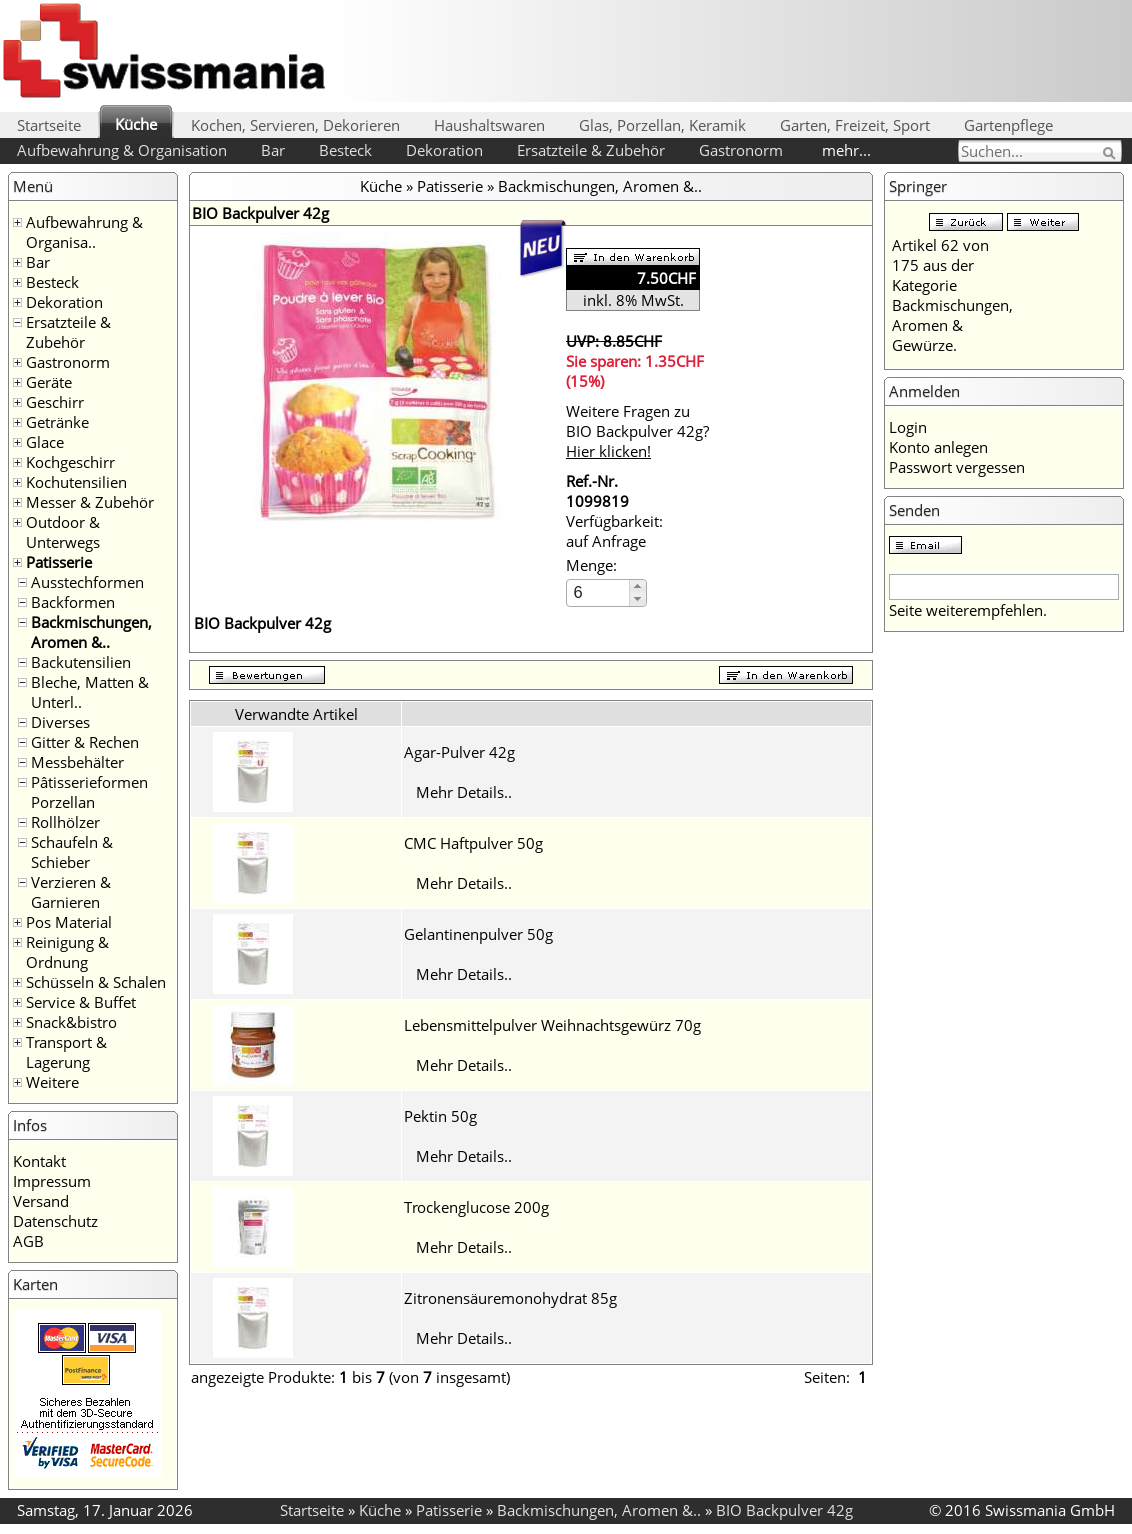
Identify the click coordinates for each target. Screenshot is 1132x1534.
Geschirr (55, 402)
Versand (41, 1201)
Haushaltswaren (489, 125)
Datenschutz (55, 1221)
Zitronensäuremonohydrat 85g (510, 1298)
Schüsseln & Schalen (96, 982)
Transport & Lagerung (66, 1052)
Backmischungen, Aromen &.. (91, 632)
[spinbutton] (599, 592)
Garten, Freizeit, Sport (855, 125)
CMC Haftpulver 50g (473, 843)
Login (908, 427)
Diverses (60, 722)
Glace (45, 442)
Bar (273, 150)
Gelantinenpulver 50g (478, 934)
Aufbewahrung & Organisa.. (84, 232)
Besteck (345, 150)
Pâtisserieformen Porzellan (89, 792)
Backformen (73, 602)
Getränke (57, 422)
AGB (28, 1241)
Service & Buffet (81, 1002)
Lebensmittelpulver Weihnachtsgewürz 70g (552, 1025)
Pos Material (69, 922)
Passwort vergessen (957, 467)
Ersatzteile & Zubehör (591, 150)
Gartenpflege (1008, 125)
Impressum (52, 1181)
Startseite (49, 125)
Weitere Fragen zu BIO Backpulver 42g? (637, 431)
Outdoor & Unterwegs (63, 532)
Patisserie (59, 562)
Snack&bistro (71, 1022)
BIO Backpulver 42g (784, 1510)
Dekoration (444, 150)
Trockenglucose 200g (476, 1207)
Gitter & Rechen (85, 742)
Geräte (49, 382)
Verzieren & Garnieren (71, 892)
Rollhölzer (65, 822)
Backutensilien (81, 662)
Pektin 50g (440, 1116)
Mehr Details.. (464, 792)
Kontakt (39, 1161)
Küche (136, 124)
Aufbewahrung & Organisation (122, 150)
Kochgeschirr (70, 462)
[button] (637, 586)
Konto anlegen (938, 447)
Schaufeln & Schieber (72, 852)
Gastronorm (741, 150)
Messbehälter (77, 762)
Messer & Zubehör (90, 502)
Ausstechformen (87, 582)
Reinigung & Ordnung (67, 952)
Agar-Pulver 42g (459, 752)
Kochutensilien (76, 482)
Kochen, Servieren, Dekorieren (295, 125)
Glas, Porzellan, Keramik (662, 125)
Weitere (52, 1082)
